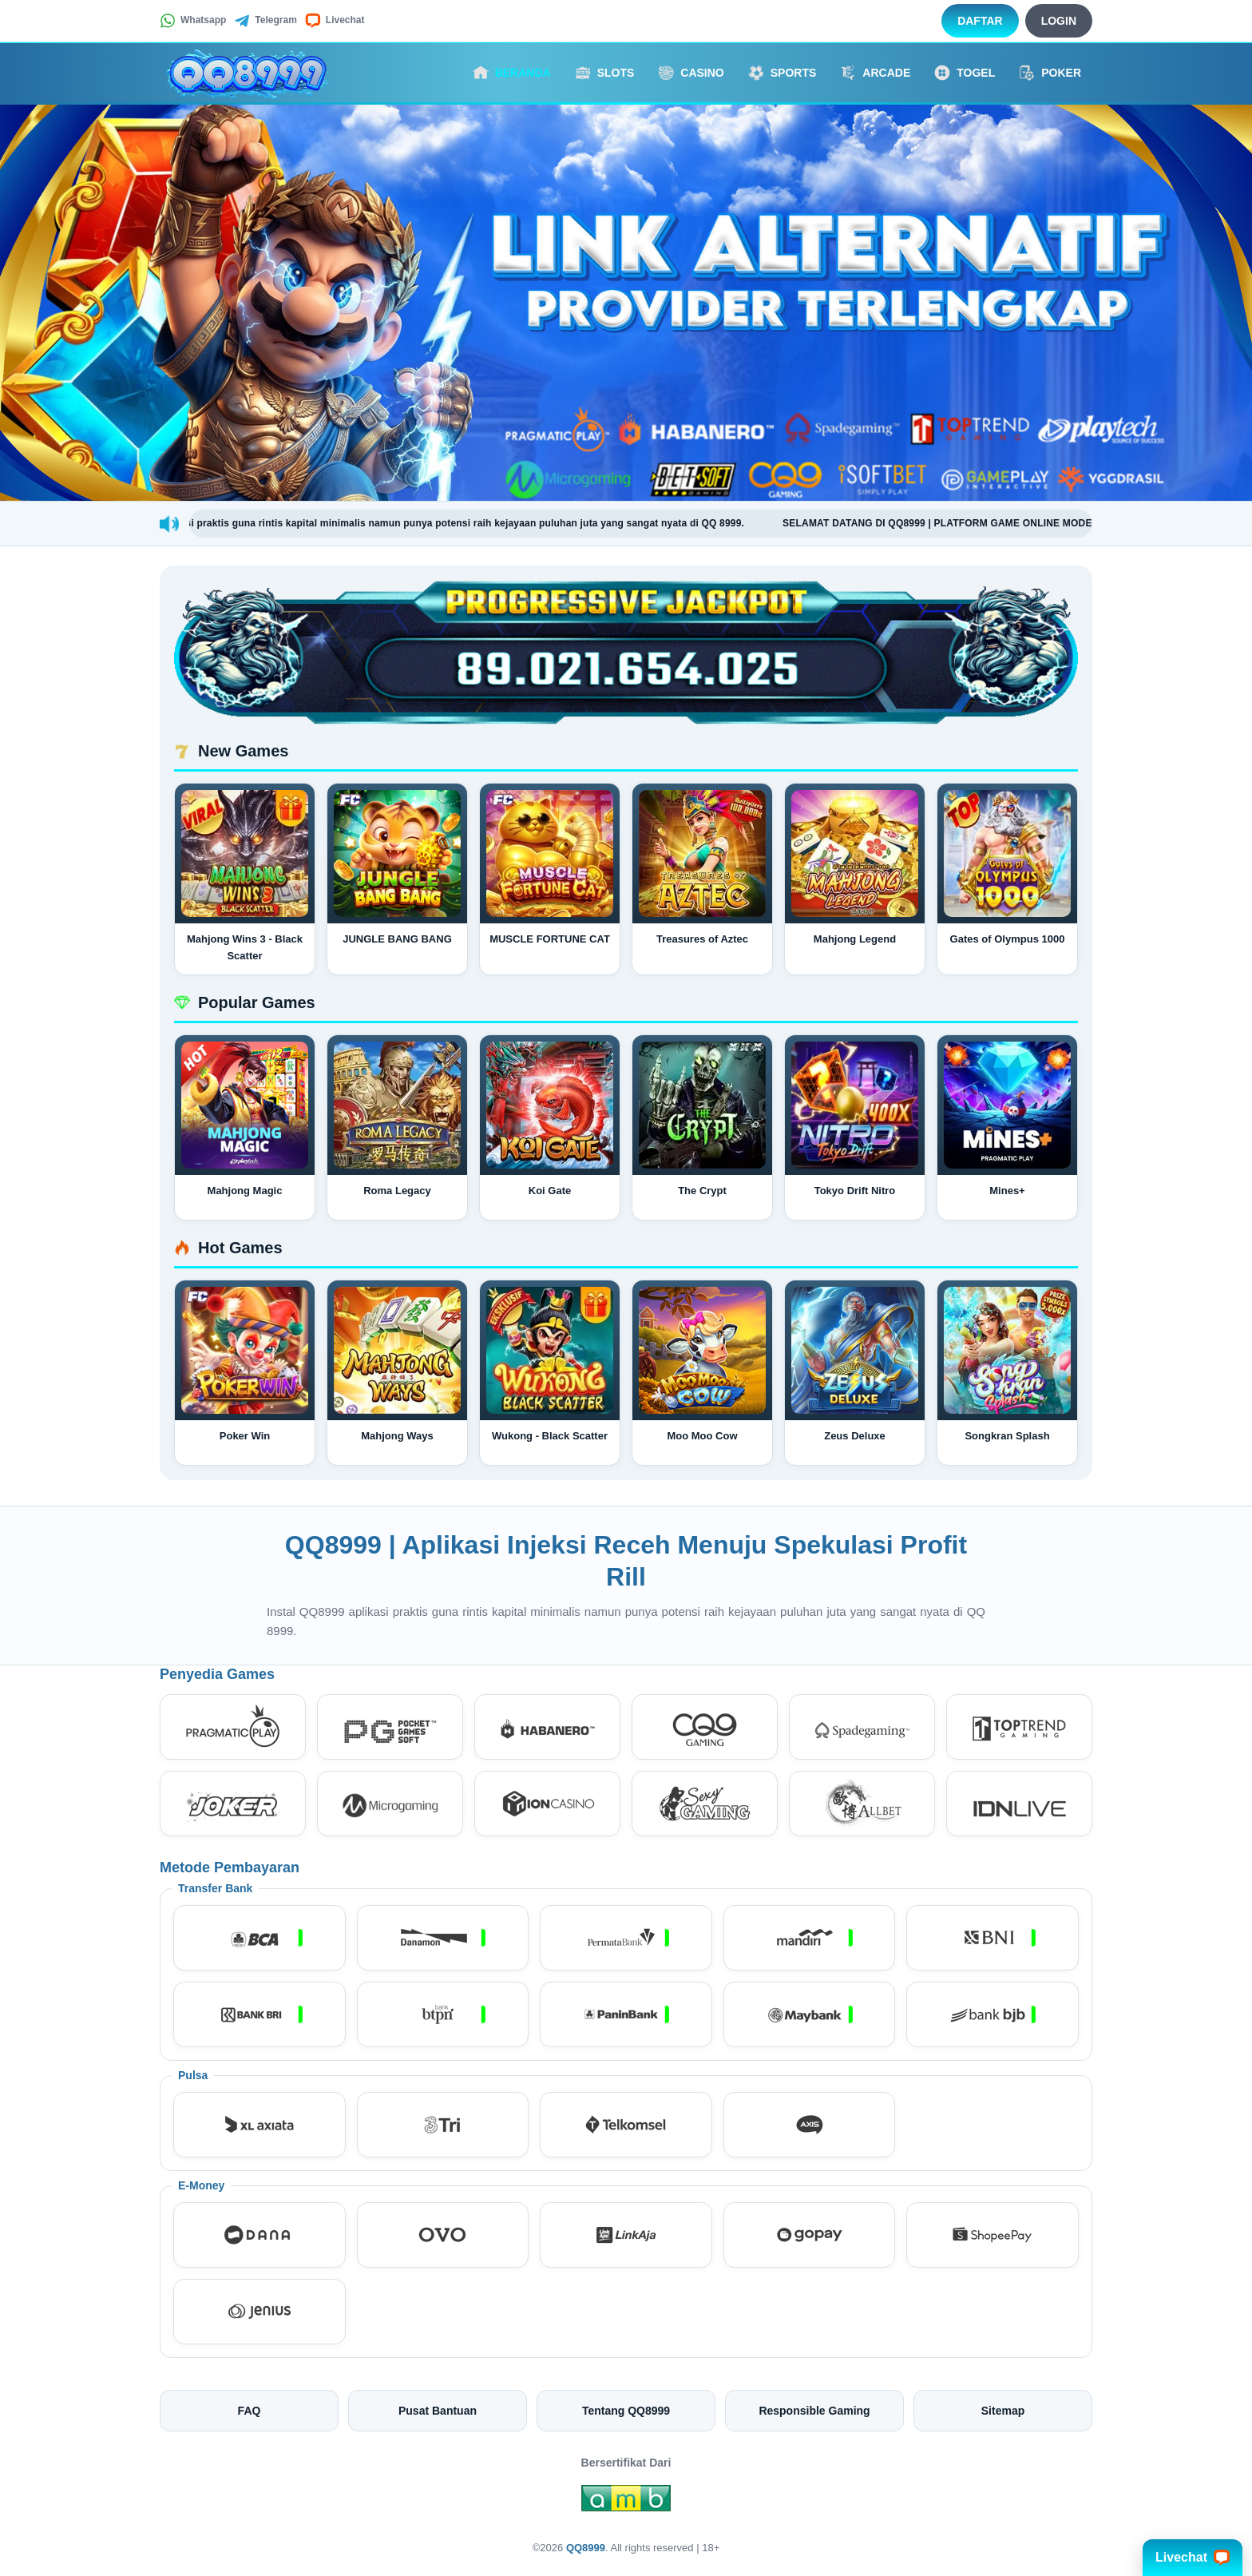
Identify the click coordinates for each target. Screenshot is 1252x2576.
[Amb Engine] (626, 2502)
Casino (690, 73)
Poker (1050, 73)
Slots (605, 73)
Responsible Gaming (814, 2410)
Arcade (875, 73)
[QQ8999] (247, 72)
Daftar (980, 20)
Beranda (512, 73)
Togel (964, 73)
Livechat (335, 21)
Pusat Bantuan (437, 2410)
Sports (782, 73)
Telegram (265, 21)
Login (1058, 20)
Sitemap (1002, 2410)
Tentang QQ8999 (626, 2410)
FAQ (249, 2410)
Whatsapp (193, 21)
